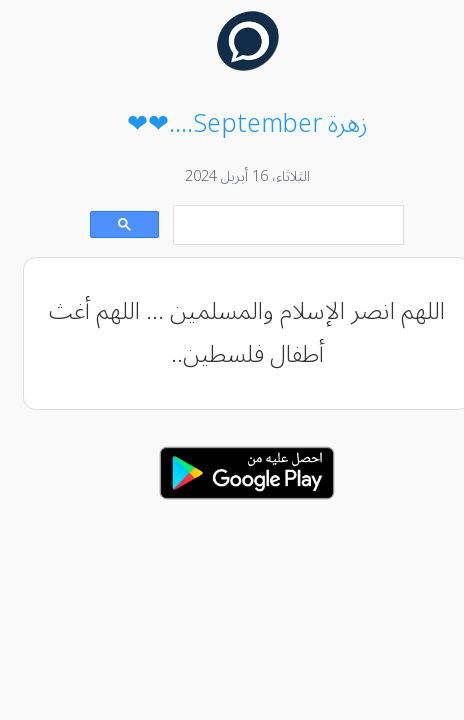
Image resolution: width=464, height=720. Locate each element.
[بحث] (275, 225)
